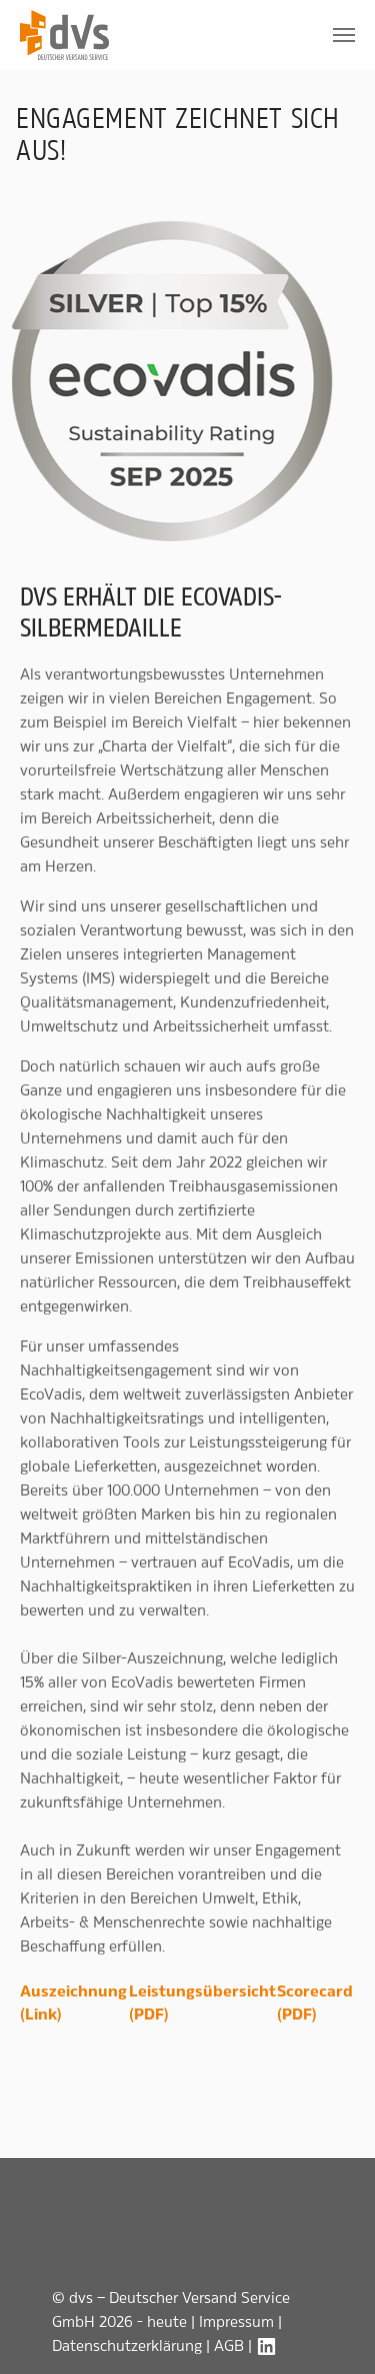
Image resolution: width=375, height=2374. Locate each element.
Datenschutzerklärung (127, 2345)
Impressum (236, 2321)
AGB (229, 2345)
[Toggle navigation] (344, 35)
